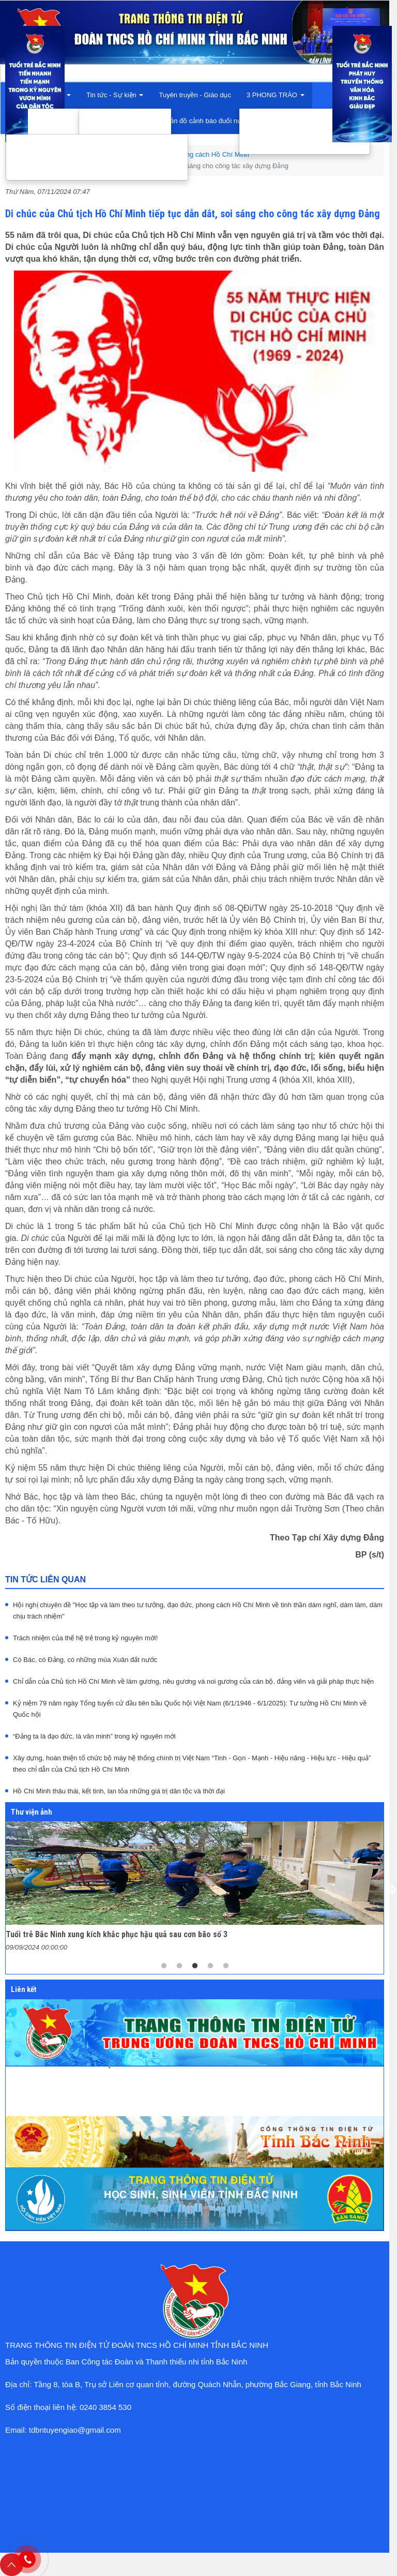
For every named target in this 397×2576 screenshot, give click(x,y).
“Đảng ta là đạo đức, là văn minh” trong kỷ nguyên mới (94, 1736)
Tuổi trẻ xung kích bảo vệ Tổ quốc (304, 145)
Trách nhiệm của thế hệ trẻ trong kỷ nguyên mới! (85, 1638)
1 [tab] (164, 1966)
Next (391, 1890)
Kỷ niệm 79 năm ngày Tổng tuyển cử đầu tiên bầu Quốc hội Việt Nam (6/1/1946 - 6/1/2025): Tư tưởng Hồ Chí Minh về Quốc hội (190, 1708)
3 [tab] (195, 1966)
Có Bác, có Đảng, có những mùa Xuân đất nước (85, 1660)
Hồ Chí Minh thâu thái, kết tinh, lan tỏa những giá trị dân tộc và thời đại (119, 1791)
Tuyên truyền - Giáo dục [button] (195, 95)
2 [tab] (179, 1966)
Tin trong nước (112, 131)
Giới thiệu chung (64, 118)
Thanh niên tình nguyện (288, 118)
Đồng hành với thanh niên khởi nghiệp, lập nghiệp (97, 157)
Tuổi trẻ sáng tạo (277, 131)
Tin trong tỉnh (110, 118)
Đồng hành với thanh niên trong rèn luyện (83, 171)
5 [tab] (226, 1966)
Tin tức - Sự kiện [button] (114, 95)
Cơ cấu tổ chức (63, 131)
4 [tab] (210, 1966)
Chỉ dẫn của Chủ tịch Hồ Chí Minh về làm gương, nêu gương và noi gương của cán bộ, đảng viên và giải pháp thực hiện (193, 1681)
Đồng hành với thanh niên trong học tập (80, 144)
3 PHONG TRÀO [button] (275, 95)
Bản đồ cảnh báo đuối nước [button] (208, 121)
